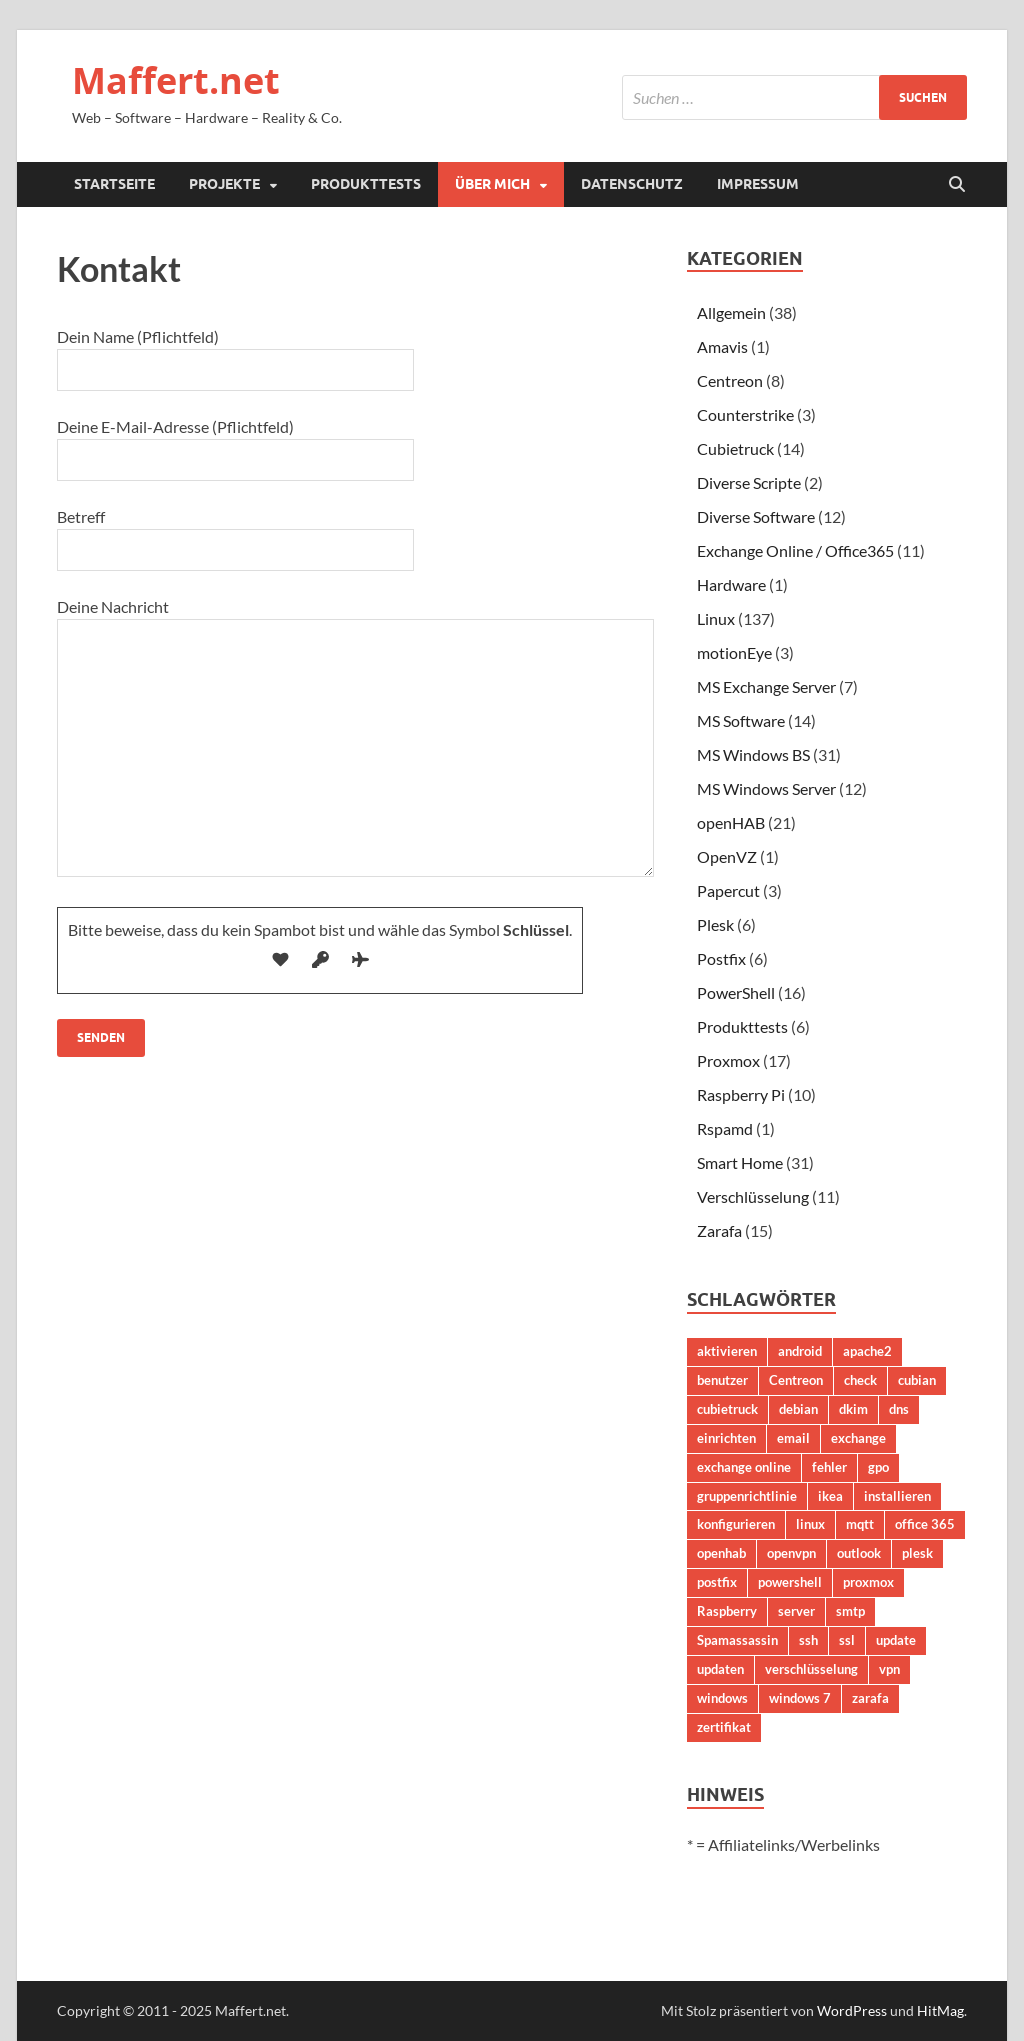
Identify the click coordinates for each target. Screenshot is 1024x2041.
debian (798, 1409)
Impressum (758, 184)
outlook (859, 1553)
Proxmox (728, 1060)
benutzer (722, 1380)
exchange (858, 1438)
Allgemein (731, 312)
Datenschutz (632, 184)
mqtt (860, 1524)
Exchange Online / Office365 (795, 550)
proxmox (868, 1582)
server (796, 1611)
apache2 (867, 1351)
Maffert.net (176, 80)
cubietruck (727, 1409)
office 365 (925, 1524)
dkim (853, 1409)
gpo (878, 1467)
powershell (790, 1582)
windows (722, 1698)
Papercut (728, 890)
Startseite (114, 184)
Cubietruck (735, 448)
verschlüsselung (811, 1669)
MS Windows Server (766, 788)
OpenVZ (727, 856)
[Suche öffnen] (957, 185)
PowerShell (736, 992)
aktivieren (727, 1351)
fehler (829, 1467)
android (800, 1351)
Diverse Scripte (749, 482)
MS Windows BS (753, 754)
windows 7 (800, 1698)
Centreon (730, 380)
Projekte (224, 184)
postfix (717, 1582)
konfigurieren (736, 1524)
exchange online (744, 1467)
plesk (917, 1553)
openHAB (731, 822)
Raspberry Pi (741, 1094)
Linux (716, 618)
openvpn (791, 1553)
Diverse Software (756, 516)
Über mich (492, 184)
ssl (847, 1640)
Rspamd (725, 1128)
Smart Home (740, 1162)
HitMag (940, 2010)
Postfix (721, 958)
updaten (720, 1669)
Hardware (731, 584)
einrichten (726, 1438)
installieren (897, 1496)
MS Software (741, 720)
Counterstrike (745, 414)
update (896, 1640)
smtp (850, 1611)
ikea (830, 1496)
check (860, 1380)
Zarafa (719, 1230)
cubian (917, 1380)
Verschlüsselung (753, 1196)
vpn (889, 1669)
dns (899, 1409)
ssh (808, 1640)
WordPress (852, 2010)
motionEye (734, 652)
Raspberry (727, 1611)
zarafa (870, 1698)
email (793, 1438)
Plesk (715, 924)
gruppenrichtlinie (747, 1496)
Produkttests (366, 184)
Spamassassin (737, 1640)
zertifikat (724, 1727)
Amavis (722, 346)
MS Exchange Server (766, 686)
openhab (721, 1553)
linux (810, 1524)
